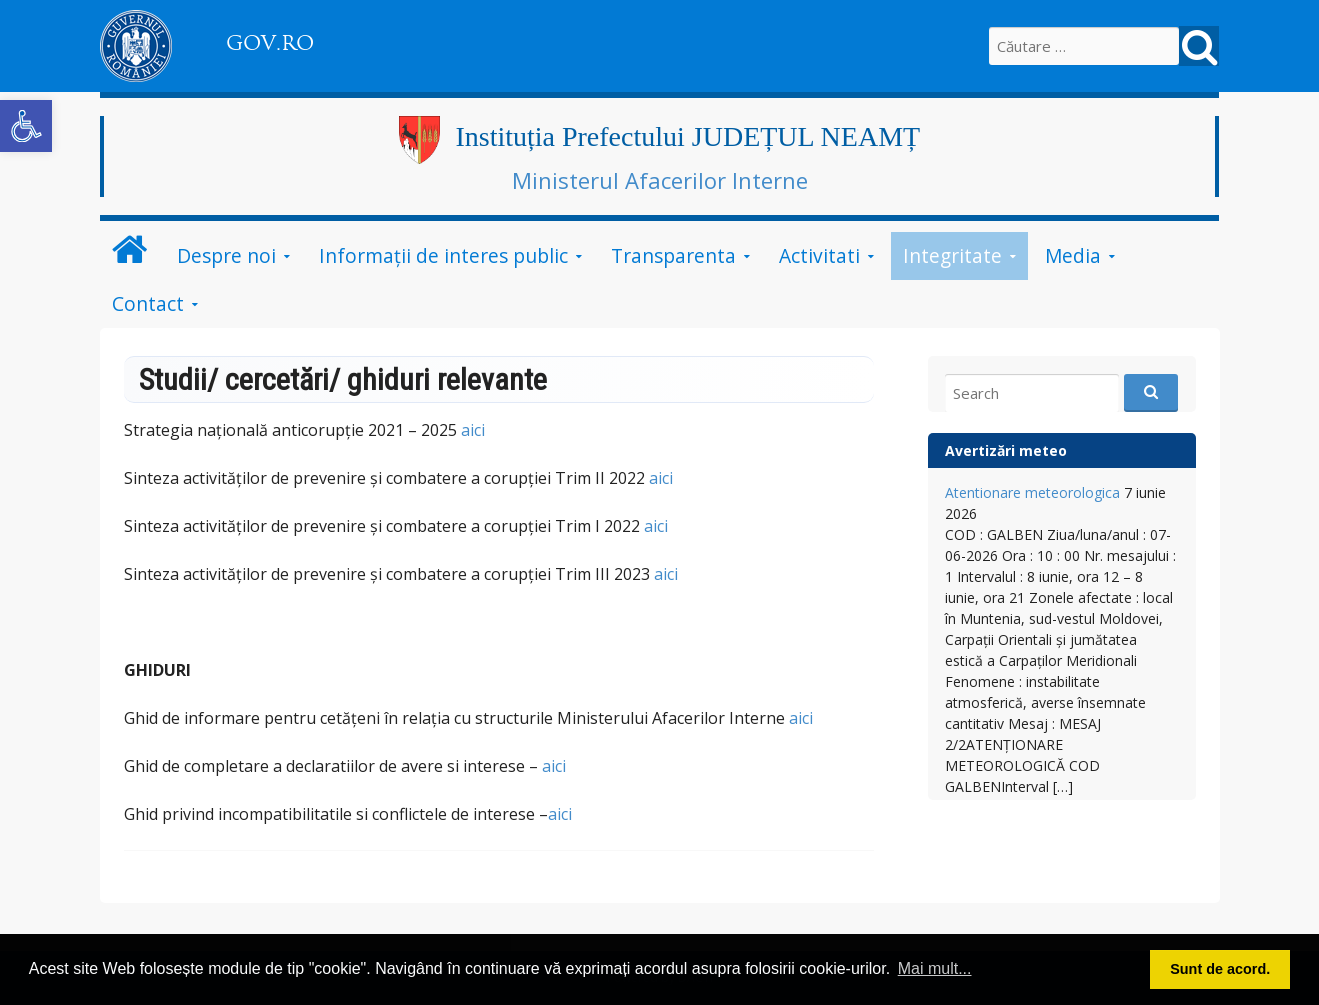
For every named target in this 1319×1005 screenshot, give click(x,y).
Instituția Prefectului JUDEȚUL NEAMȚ (687, 136)
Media (1073, 255)
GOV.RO (270, 43)
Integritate (952, 255)
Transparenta (673, 255)
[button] (26, 126)
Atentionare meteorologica (1032, 492)
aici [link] (661, 478)
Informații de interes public (443, 255)
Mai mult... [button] (935, 968)
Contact (148, 303)
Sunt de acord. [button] (1220, 969)
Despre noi (226, 255)
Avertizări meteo (1006, 450)
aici (473, 430)
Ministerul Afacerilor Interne (660, 180)
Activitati (819, 255)
